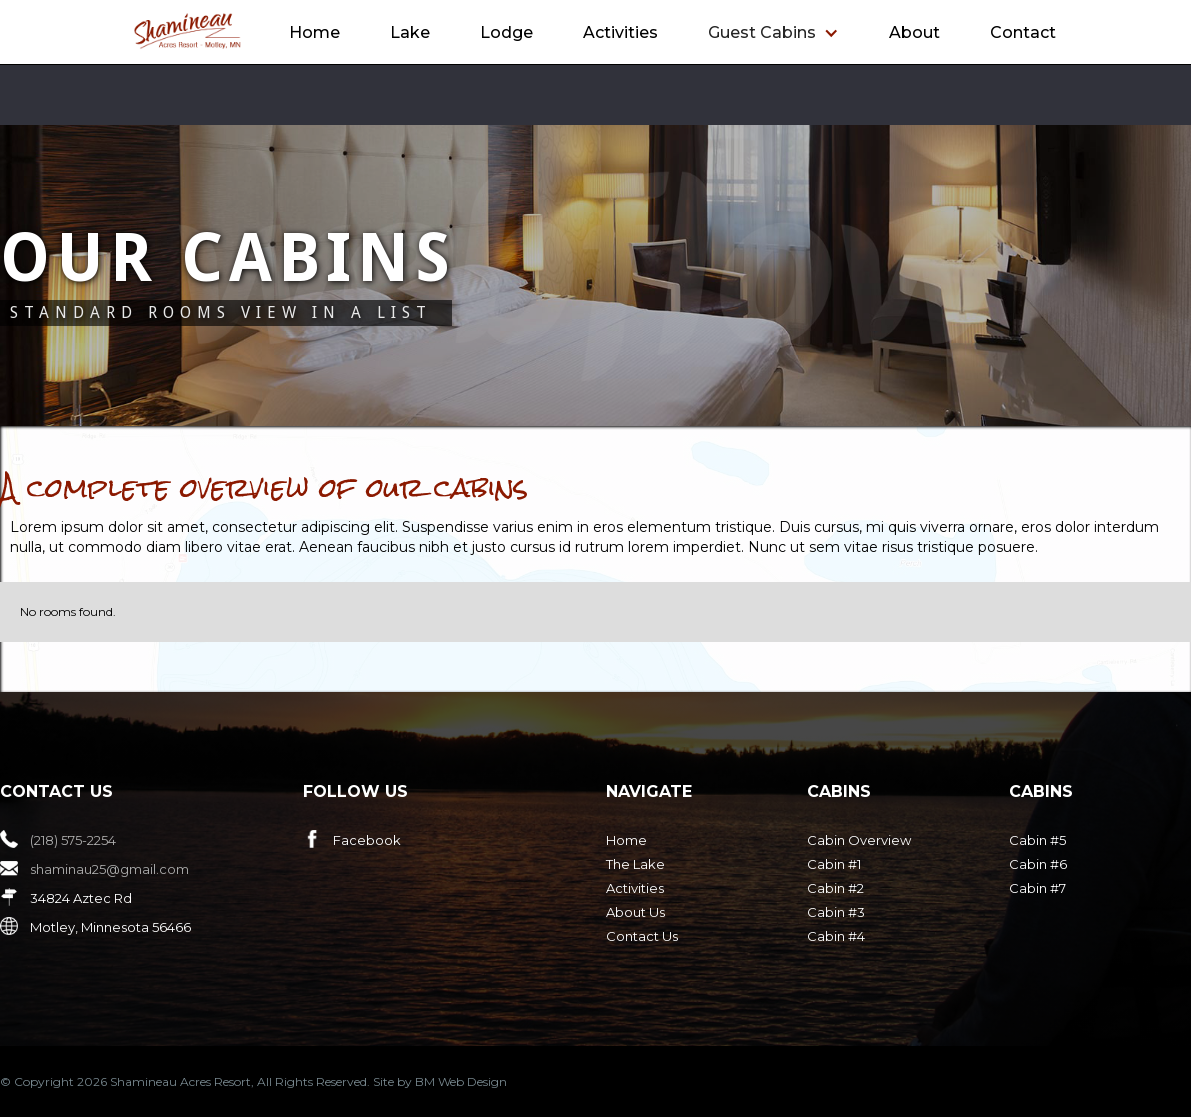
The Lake (635, 864)
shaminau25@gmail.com (109, 869)
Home (314, 32)
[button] (773, 33)
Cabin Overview (859, 840)
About (914, 32)
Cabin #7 (1037, 888)
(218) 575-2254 (73, 840)
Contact (1023, 32)
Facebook (367, 840)
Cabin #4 (836, 936)
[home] (187, 31)
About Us (635, 912)
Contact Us (642, 936)
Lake (410, 32)
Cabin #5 (1037, 840)
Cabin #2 (835, 888)
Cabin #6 (1038, 864)
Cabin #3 (836, 912)
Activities (620, 32)
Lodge (506, 32)
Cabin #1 (834, 864)
